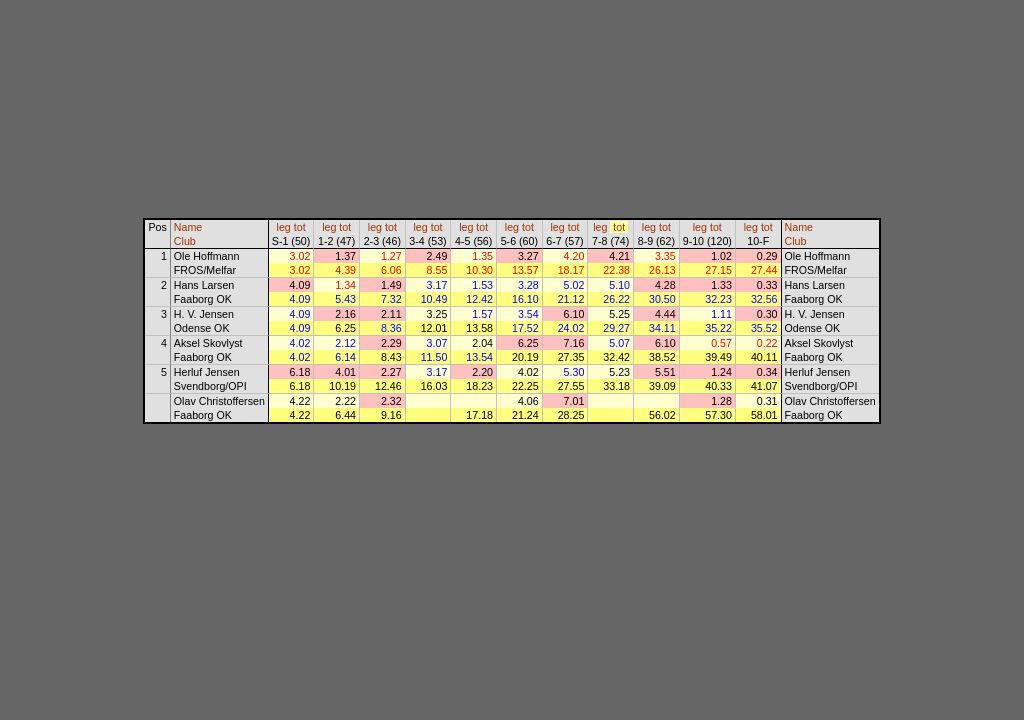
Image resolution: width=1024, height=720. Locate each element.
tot (300, 227)
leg (284, 227)
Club (185, 241)
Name (188, 227)
